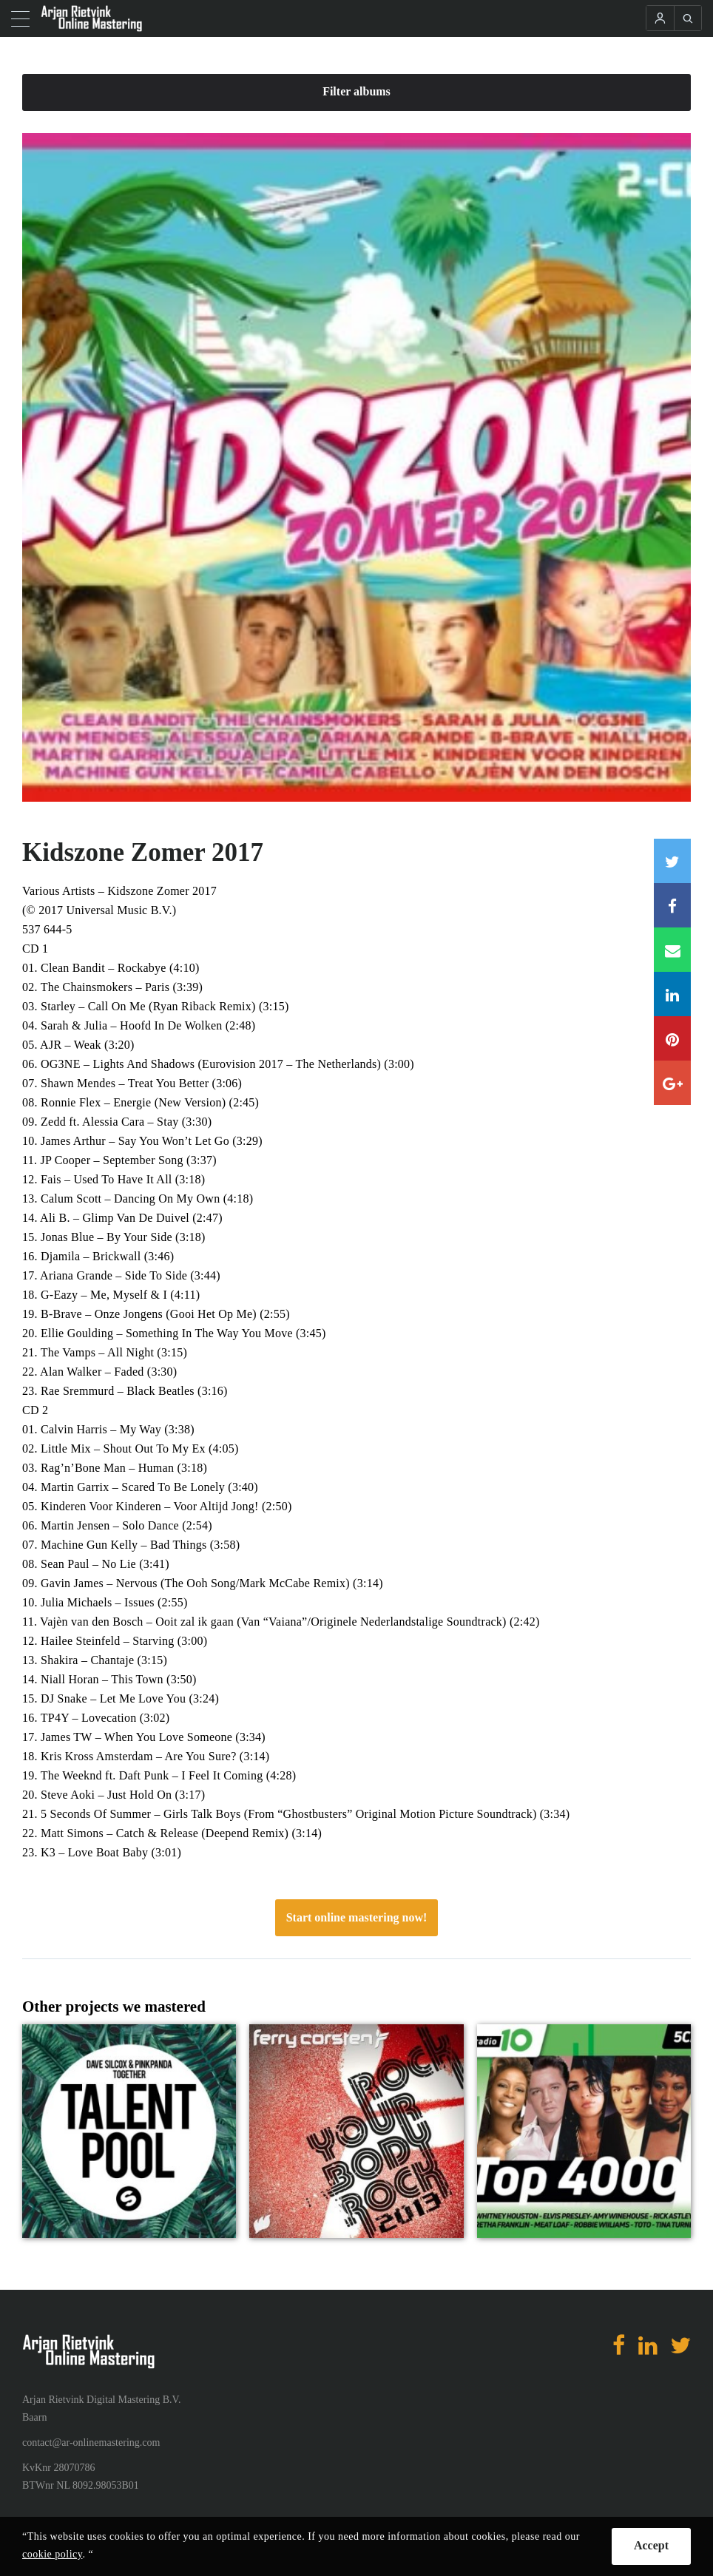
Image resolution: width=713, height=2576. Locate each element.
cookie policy (52, 2554)
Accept (651, 2545)
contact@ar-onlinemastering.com (91, 2442)
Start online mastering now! (357, 1917)
